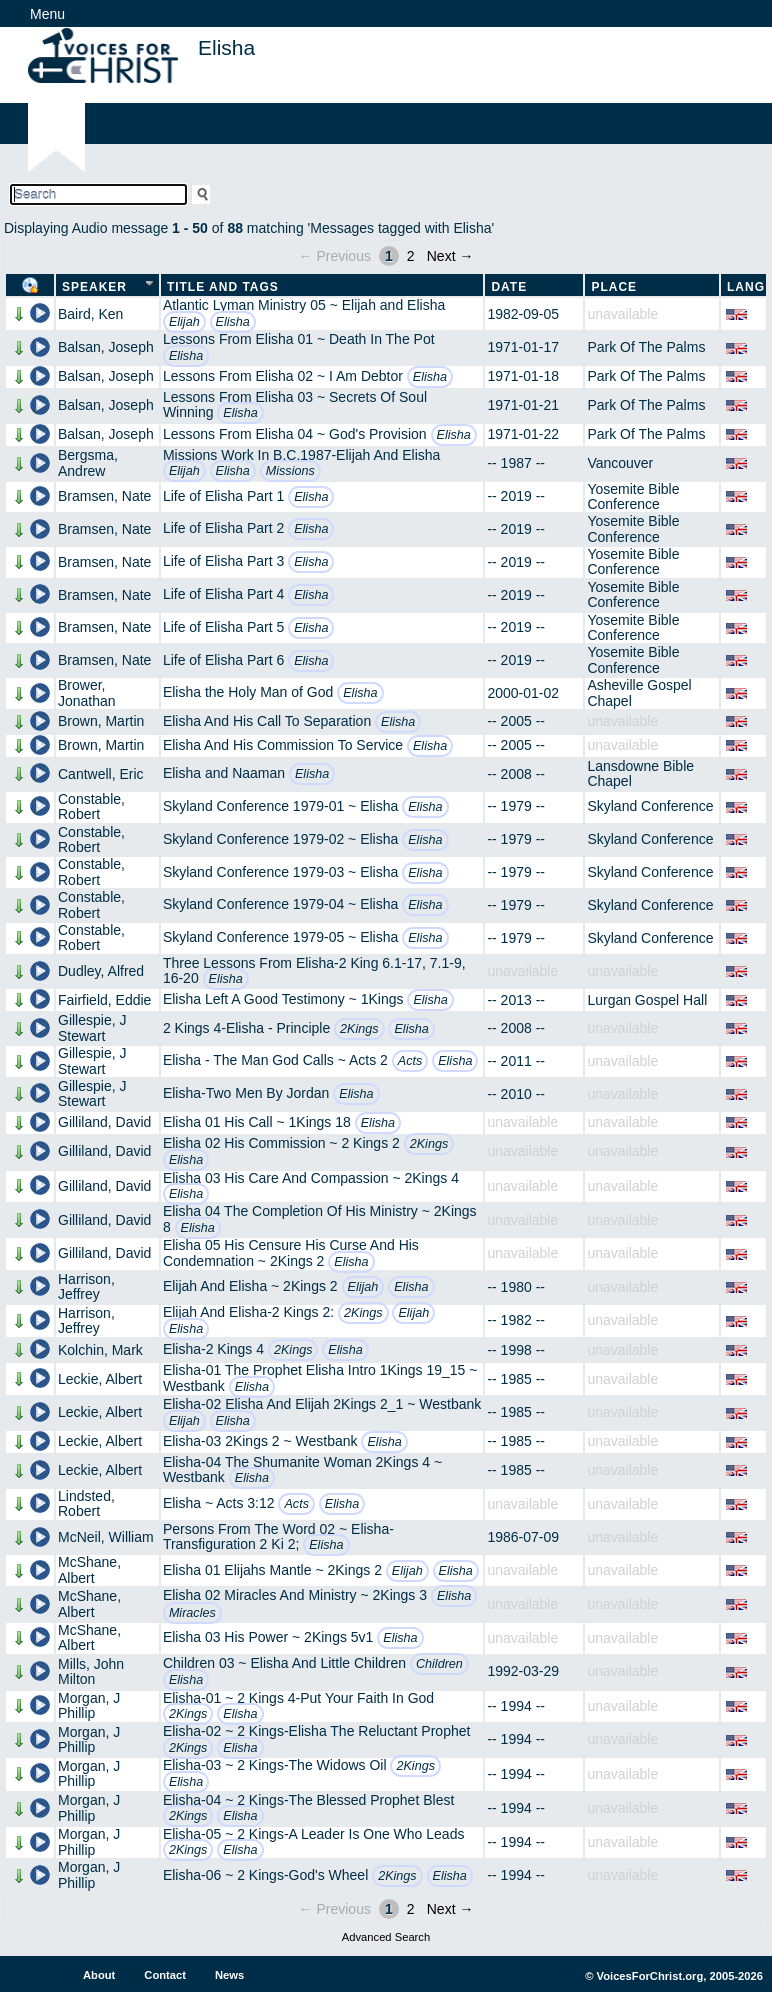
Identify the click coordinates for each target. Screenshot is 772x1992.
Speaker (94, 287)
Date (509, 287)
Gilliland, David (104, 1122)
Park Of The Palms (646, 347)
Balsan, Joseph (106, 347)
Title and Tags (223, 287)
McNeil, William (106, 1537)
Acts (410, 1061)
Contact (165, 1975)
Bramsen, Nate (104, 496)
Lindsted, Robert (86, 1503)
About (99, 1975)
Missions (290, 471)
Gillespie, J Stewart (92, 1027)
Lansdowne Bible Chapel (640, 773)
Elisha (233, 322)
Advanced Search (386, 1937)
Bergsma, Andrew (88, 462)
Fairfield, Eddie (104, 1000)
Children (439, 1664)
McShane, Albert (89, 1569)
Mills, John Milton (91, 1671)
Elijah (184, 322)
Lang (746, 287)
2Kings (359, 1029)
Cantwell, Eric (101, 774)
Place (614, 287)
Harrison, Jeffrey (86, 1286)
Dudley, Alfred (101, 971)
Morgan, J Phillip (89, 1705)
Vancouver (620, 463)
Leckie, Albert (100, 1379)
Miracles (192, 1613)
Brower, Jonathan (87, 692)
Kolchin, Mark (100, 1350)
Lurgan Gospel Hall (647, 1000)
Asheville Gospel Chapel (639, 692)
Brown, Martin (101, 721)
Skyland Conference (650, 806)
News (229, 1975)
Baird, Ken (90, 314)
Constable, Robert (91, 806)
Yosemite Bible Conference (633, 496)
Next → (450, 256)
